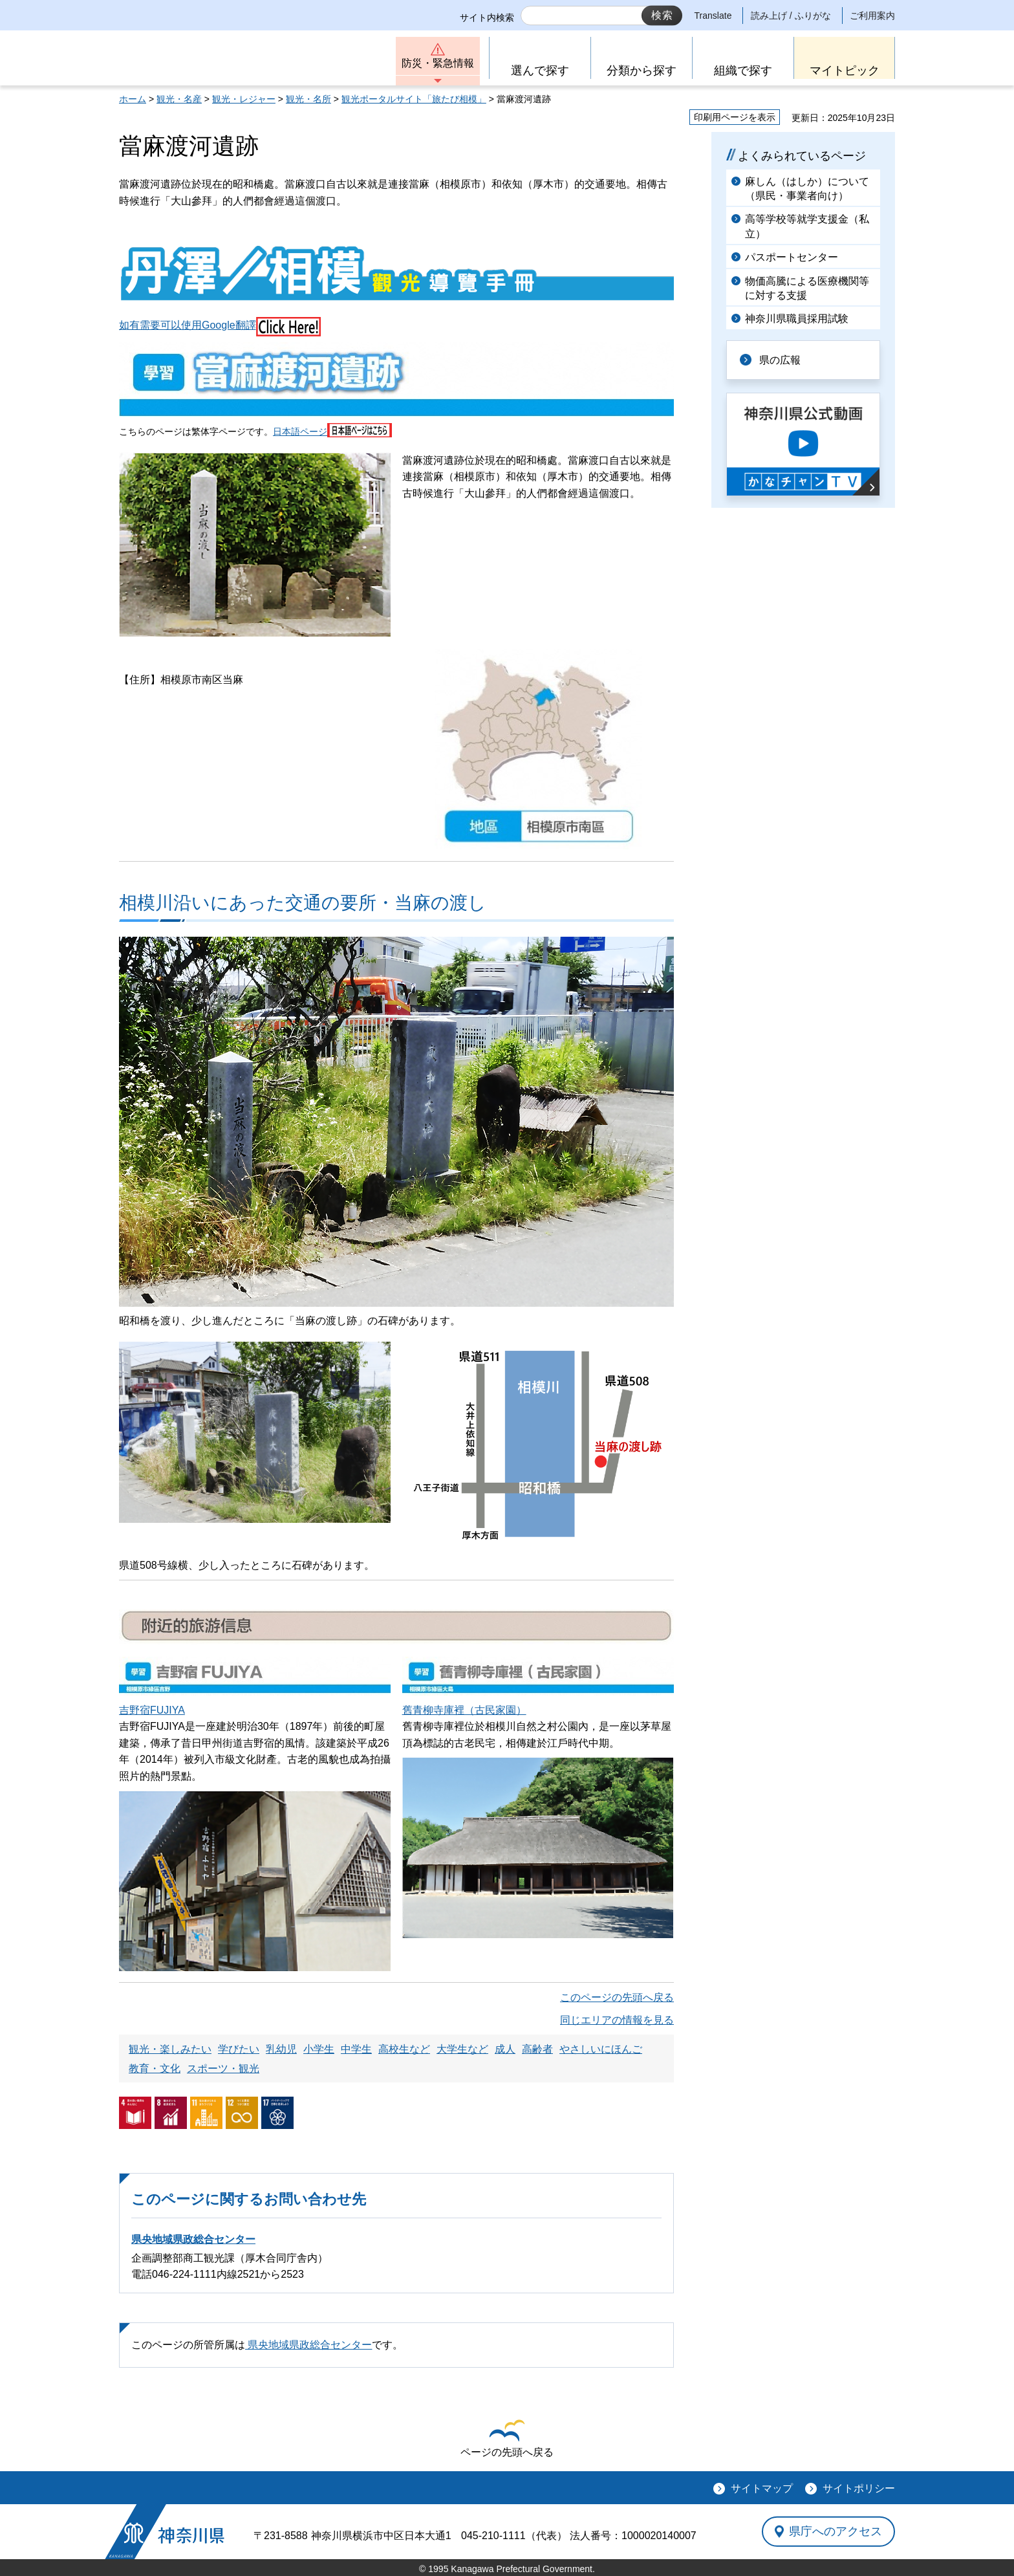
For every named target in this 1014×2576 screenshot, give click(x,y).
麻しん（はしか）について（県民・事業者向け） (807, 188)
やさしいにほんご (600, 2049)
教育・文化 (154, 2068)
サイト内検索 (487, 17)
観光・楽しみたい (170, 2049)
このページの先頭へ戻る (617, 1997)
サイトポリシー (859, 2488)
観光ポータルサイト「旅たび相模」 (413, 99)
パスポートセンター (791, 257)
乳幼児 (281, 2049)
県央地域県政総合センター (193, 2239)
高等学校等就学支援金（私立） (807, 226)
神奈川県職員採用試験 (796, 318)
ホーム (132, 99)
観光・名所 (308, 99)
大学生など (462, 2049)
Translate (713, 15)
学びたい (238, 2049)
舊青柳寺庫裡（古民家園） (464, 1710)
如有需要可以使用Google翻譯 (220, 325)
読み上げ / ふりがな (791, 15)
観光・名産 (179, 99)
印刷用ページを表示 (734, 117)
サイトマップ (762, 2488)
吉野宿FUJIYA (152, 1710)
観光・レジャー (243, 99)
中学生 (356, 2049)
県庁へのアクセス (835, 2531)
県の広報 (780, 360)
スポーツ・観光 (223, 2068)
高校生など (404, 2049)
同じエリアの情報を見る (617, 2019)
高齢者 (537, 2049)
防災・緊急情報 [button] (438, 63)
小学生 (318, 2049)
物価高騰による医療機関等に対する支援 (807, 288)
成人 (505, 2049)
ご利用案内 (872, 15)
